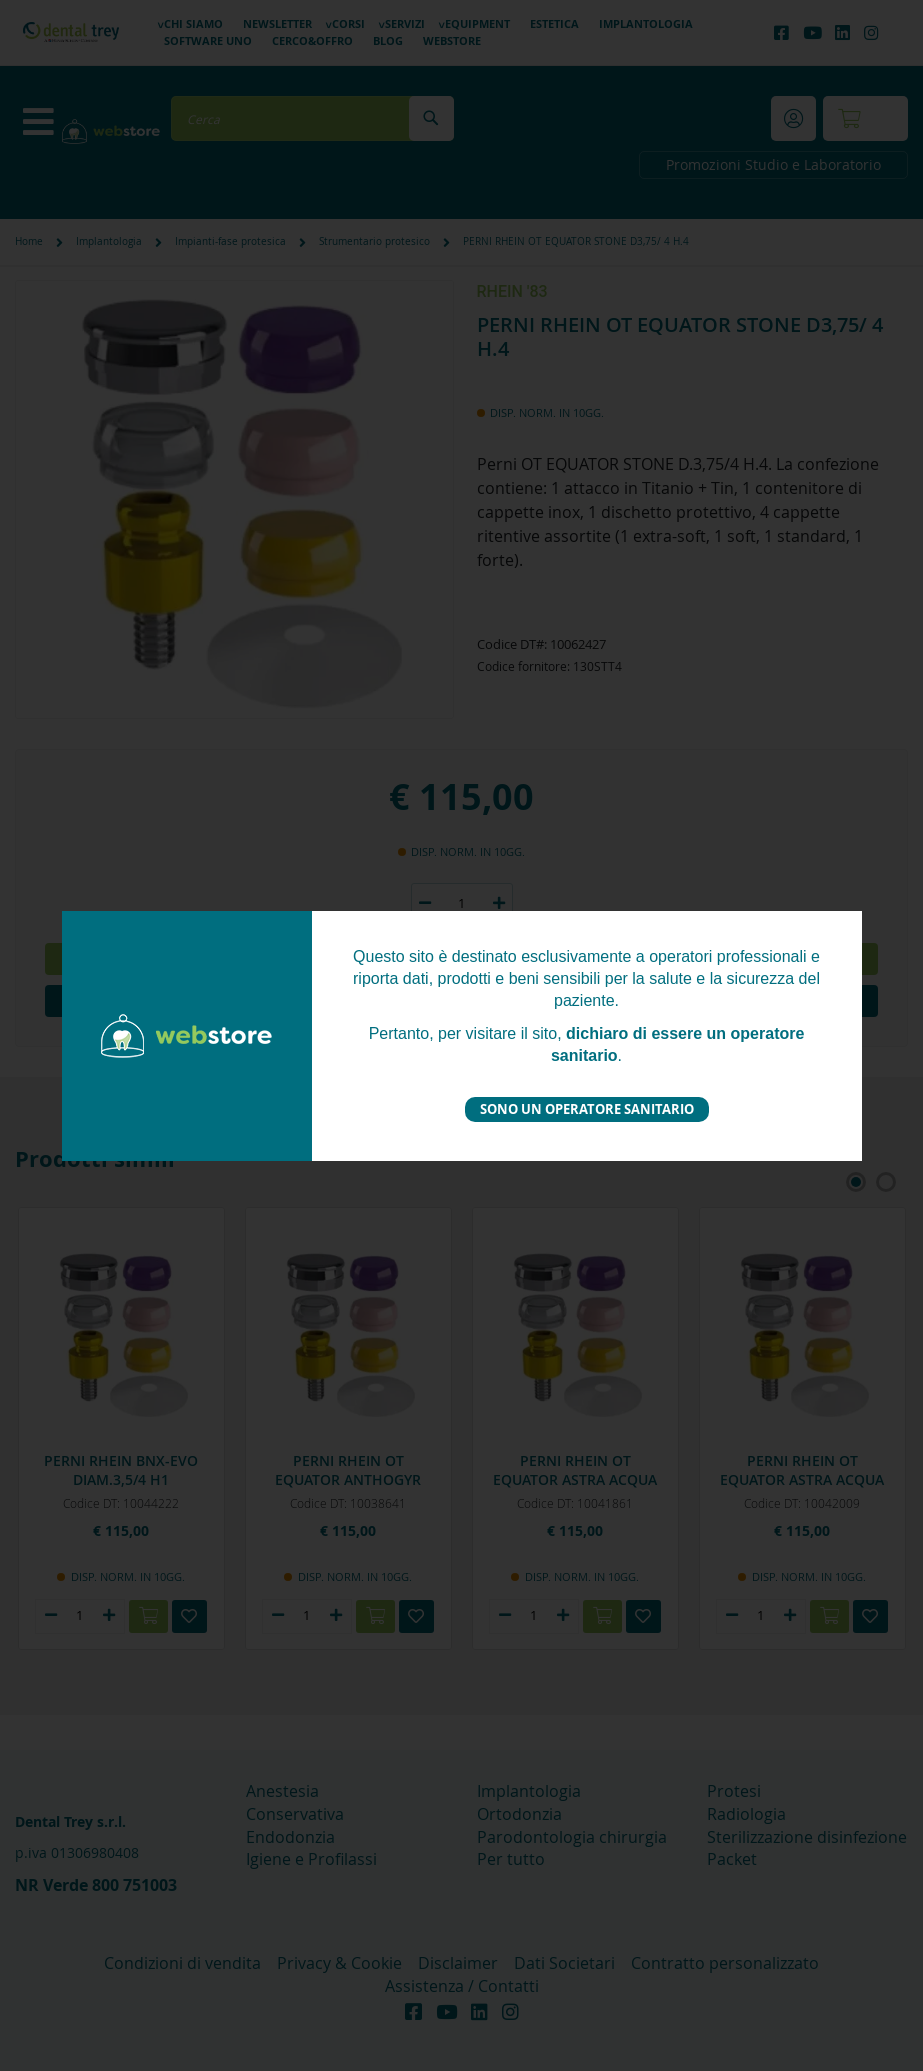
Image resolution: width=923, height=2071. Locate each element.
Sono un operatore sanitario (587, 1109)
